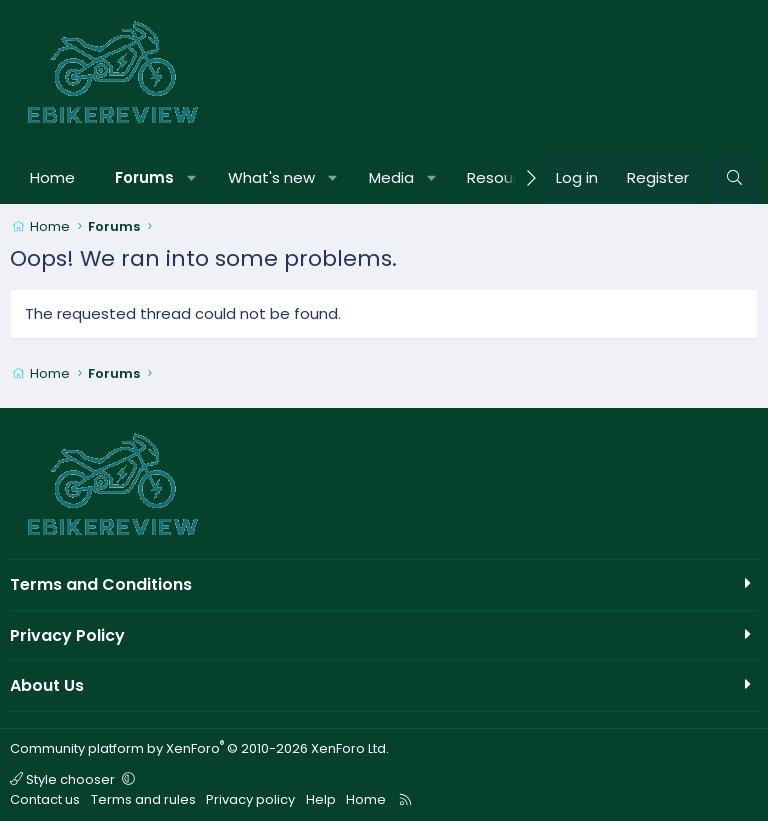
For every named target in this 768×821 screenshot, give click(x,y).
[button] (192, 178)
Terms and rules (143, 799)
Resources (506, 177)
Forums (144, 177)
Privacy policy (250, 799)
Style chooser (64, 779)
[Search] (734, 178)
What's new (271, 177)
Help (321, 799)
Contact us (45, 799)
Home (52, 177)
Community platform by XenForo (199, 748)
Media (391, 177)
